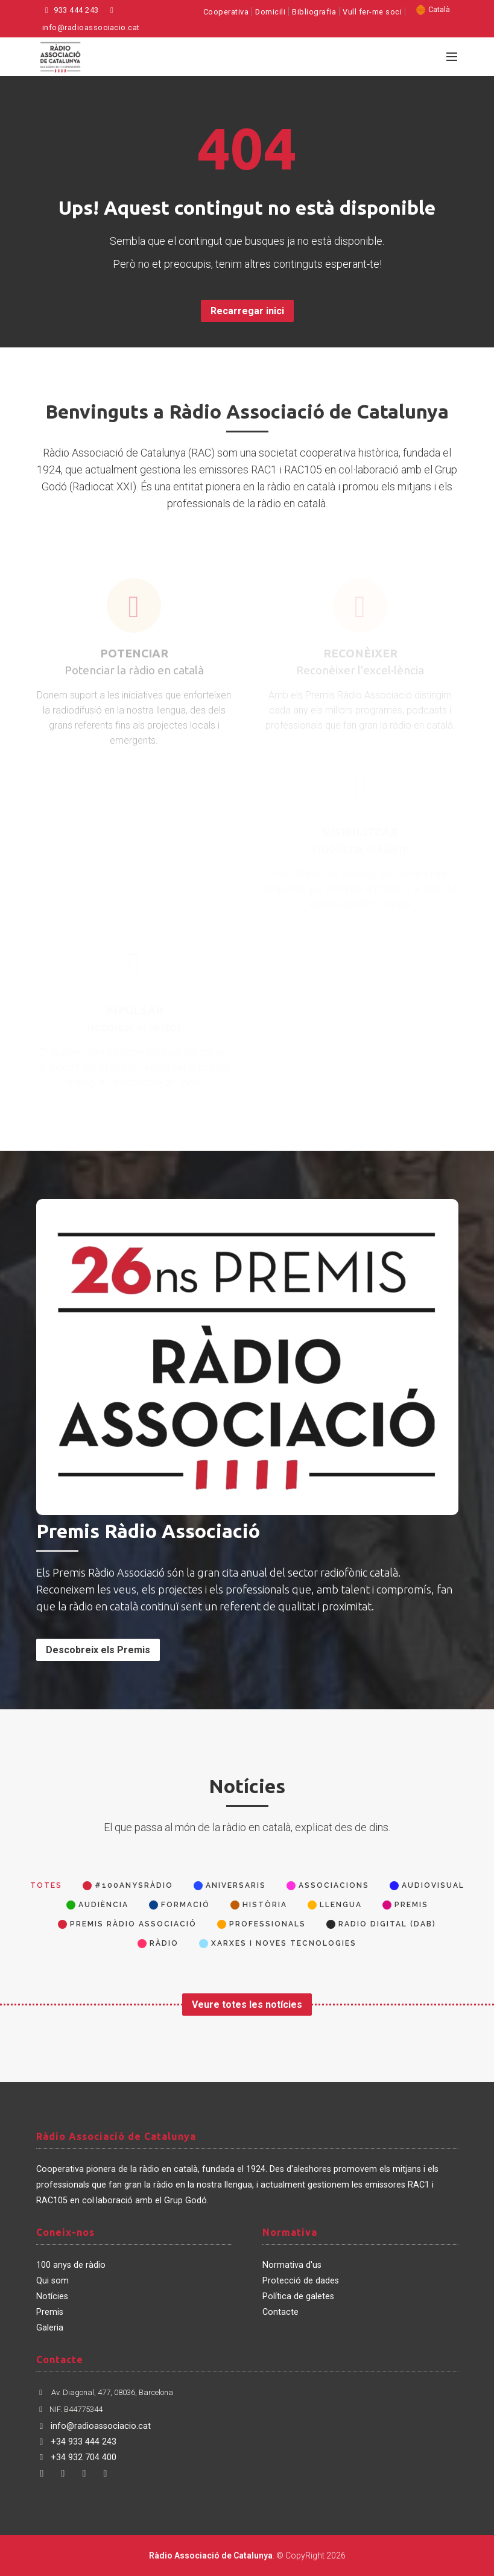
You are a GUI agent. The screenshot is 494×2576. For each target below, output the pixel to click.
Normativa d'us (291, 2265)
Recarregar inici (247, 311)
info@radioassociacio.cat (93, 2426)
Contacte (280, 2312)
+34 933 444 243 (76, 2442)
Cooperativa (226, 11)
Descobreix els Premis (98, 1650)
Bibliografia (314, 11)
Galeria (49, 2328)
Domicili (270, 11)
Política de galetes (298, 2296)
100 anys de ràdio (71, 2265)
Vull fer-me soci (372, 11)
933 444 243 (70, 9)
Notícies (52, 2296)
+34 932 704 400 (76, 2457)
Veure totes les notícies (247, 2004)
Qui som (52, 2281)
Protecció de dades (300, 2281)
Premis (49, 2312)
